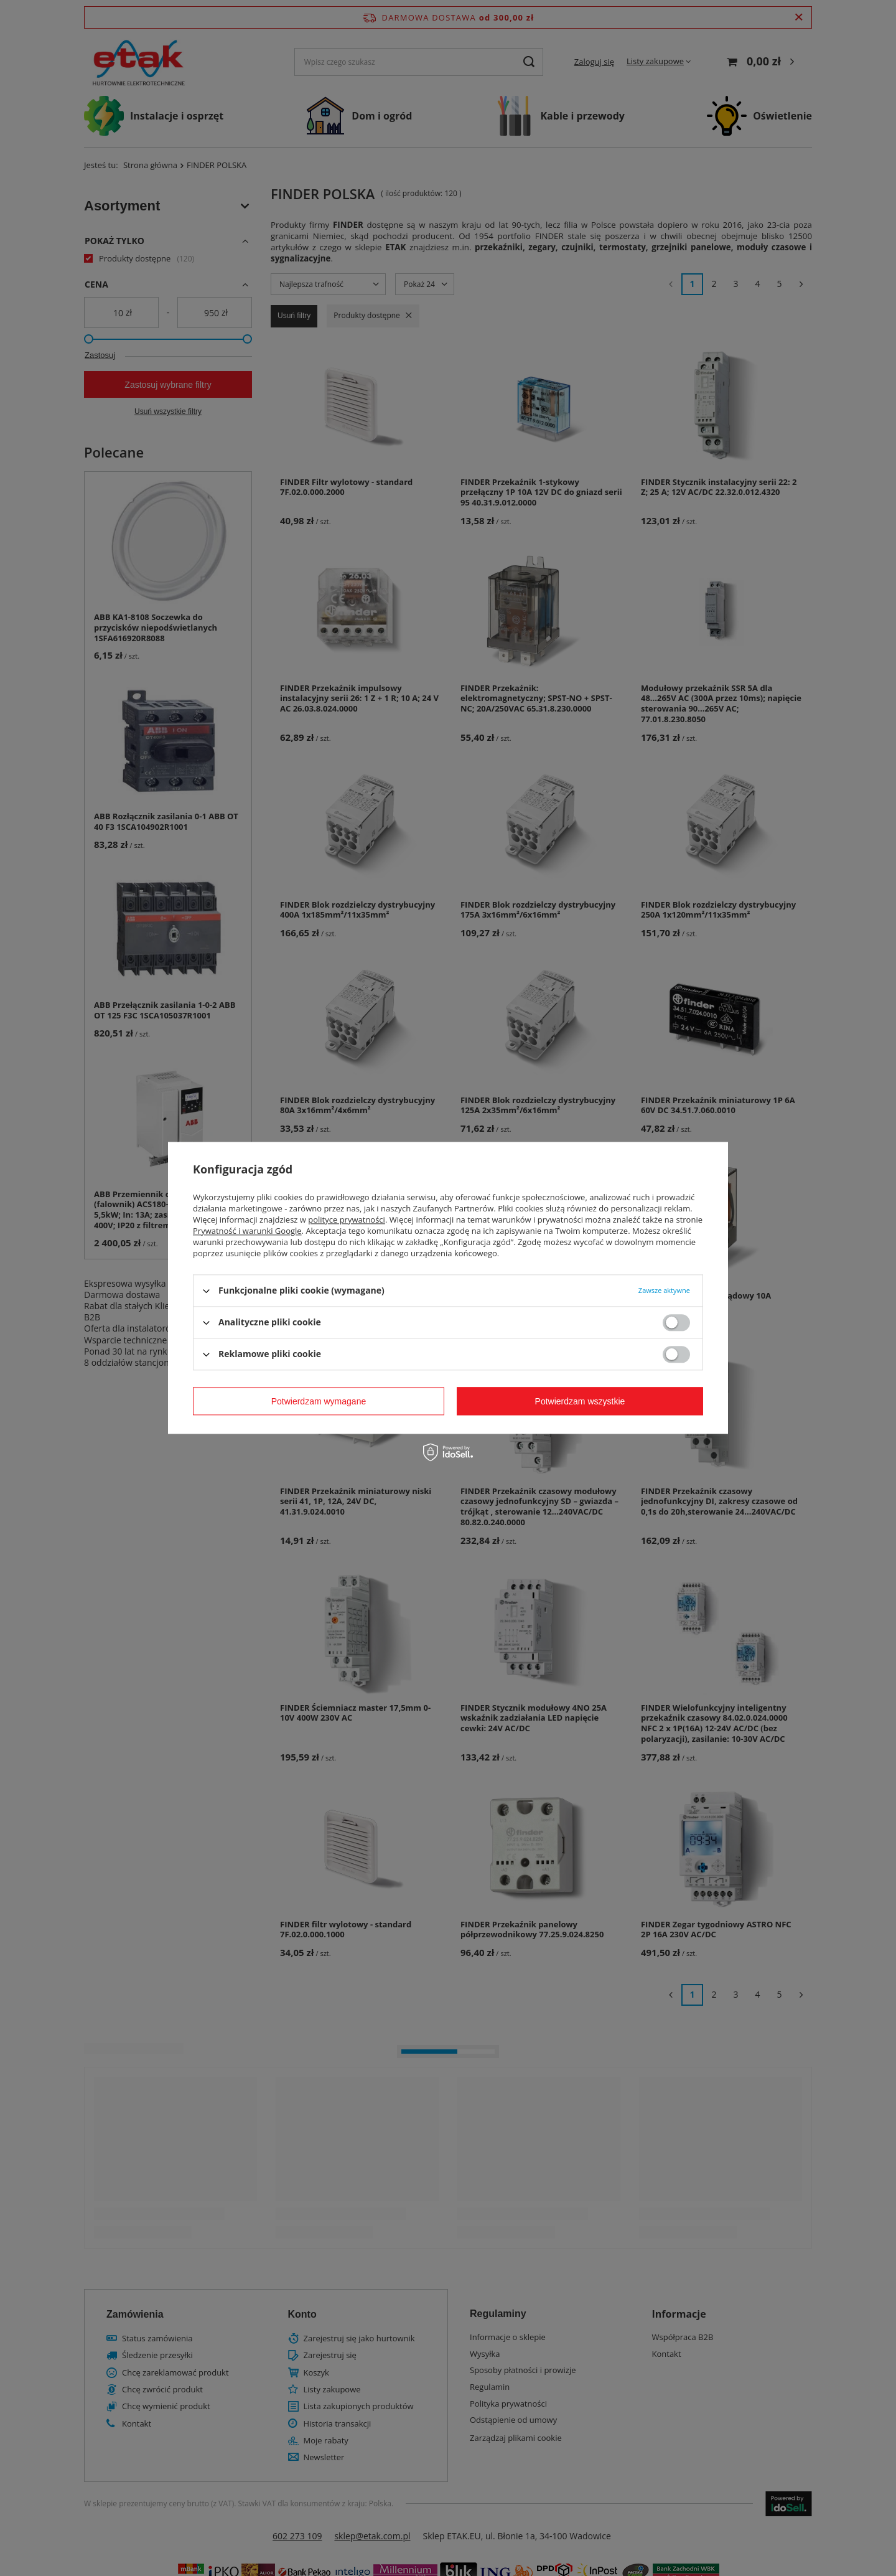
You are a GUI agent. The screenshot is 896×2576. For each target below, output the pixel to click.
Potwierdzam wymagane (318, 1401)
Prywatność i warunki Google (247, 1230)
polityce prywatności (346, 1219)
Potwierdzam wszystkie (580, 1401)
